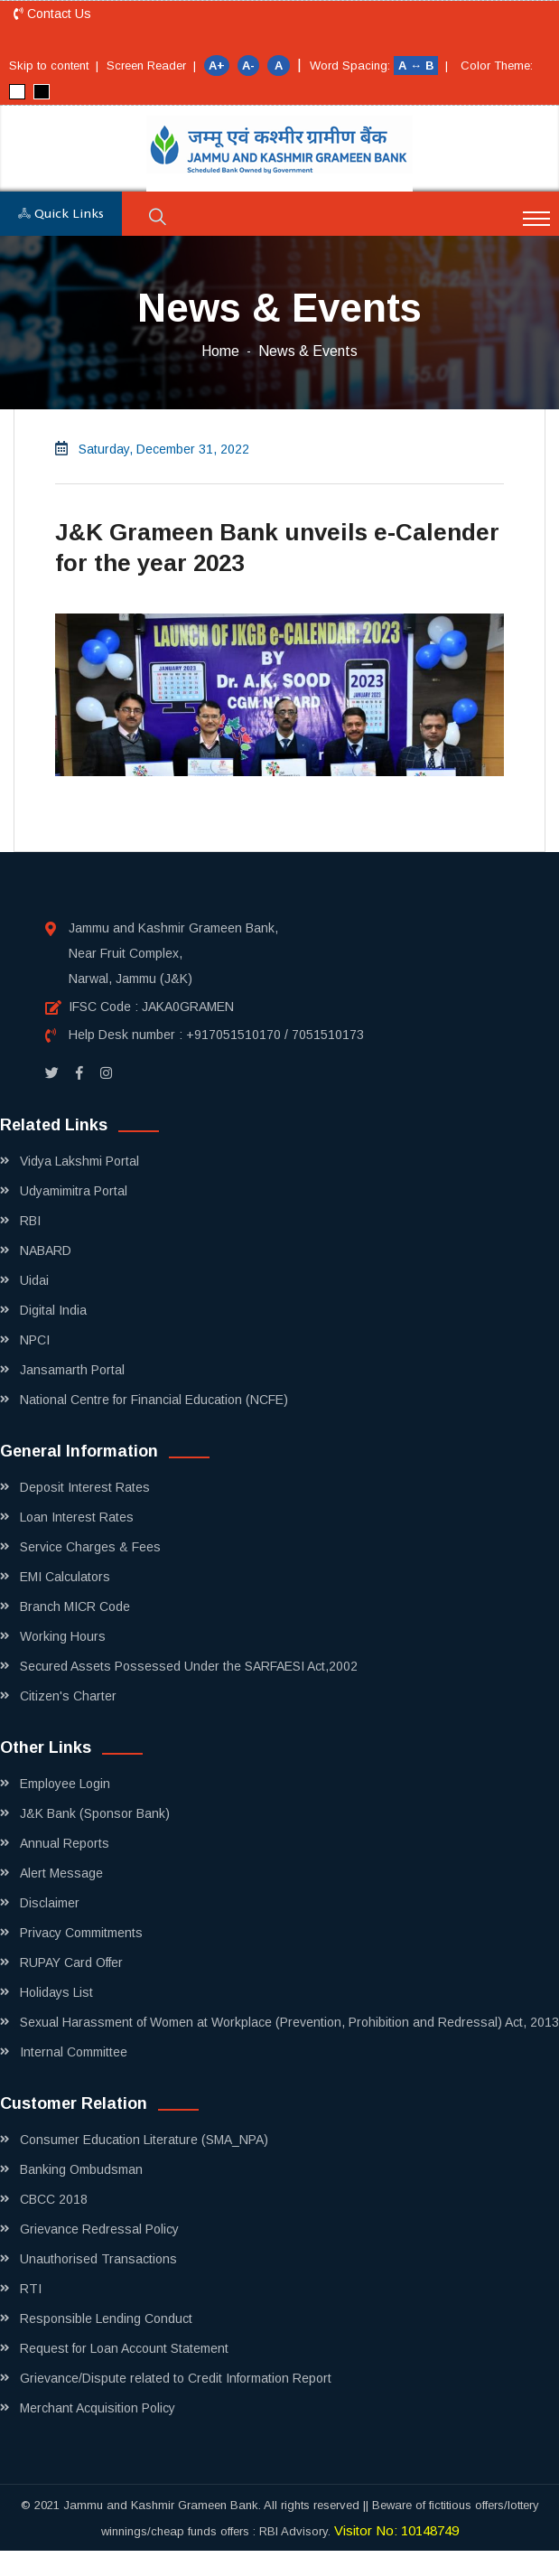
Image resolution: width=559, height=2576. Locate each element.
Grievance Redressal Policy (99, 2229)
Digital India (53, 1310)
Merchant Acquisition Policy (97, 2408)
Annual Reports (64, 1843)
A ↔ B (417, 65)
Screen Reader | (151, 65)
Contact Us (52, 13)
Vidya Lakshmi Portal (79, 1161)
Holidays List (56, 1992)
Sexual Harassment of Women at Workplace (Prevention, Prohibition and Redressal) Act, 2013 (289, 2022)
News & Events (308, 351)
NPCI (35, 1340)
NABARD (45, 1250)
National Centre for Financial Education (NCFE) (154, 1399)
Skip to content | (53, 65)
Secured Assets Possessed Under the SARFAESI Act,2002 (189, 1666)
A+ (217, 65)
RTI (31, 2288)
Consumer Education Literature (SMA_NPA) (144, 2139)
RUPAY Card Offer (71, 1962)
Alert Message (61, 1873)
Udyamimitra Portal (73, 1191)
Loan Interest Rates (77, 1517)
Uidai (34, 1280)
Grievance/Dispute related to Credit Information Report (175, 2378)
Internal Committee (73, 2052)
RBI (30, 1220)
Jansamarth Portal (72, 1370)
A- (248, 65)
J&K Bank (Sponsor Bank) (95, 1813)
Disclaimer (49, 1903)
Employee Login (65, 1783)
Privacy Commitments (81, 1932)
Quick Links (61, 214)
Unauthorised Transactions (98, 2259)
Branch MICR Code (75, 1606)
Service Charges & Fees (90, 1547)
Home (220, 351)
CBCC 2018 (54, 2199)
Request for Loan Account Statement (124, 2348)
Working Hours (63, 1636)
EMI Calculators (65, 1576)
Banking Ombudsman (81, 2169)
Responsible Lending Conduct (106, 2318)
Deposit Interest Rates (85, 1487)
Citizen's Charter (68, 1696)
